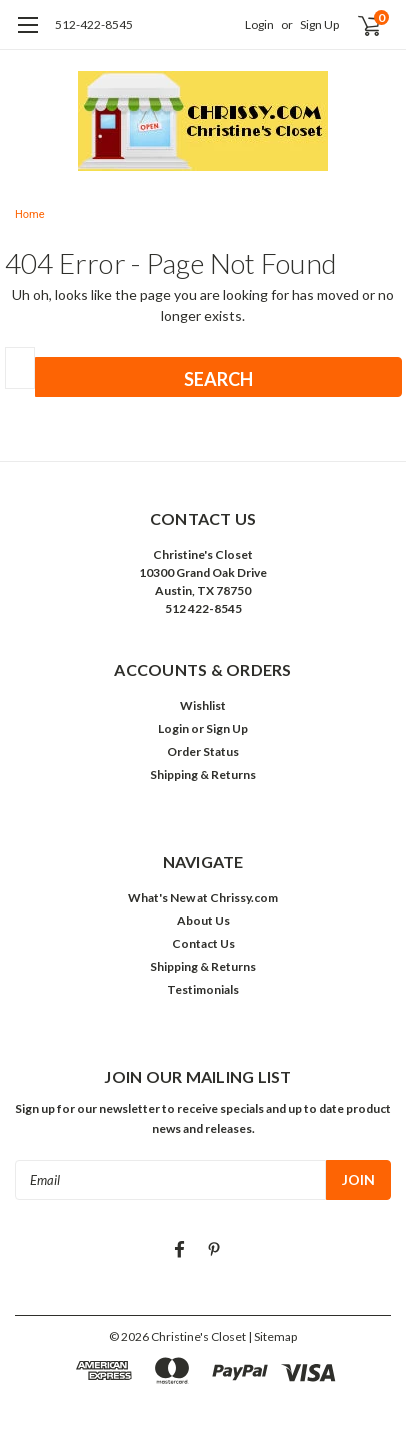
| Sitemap (272, 1336)
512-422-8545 (94, 24)
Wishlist (203, 705)
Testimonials (203, 989)
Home (30, 214)
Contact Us (203, 943)
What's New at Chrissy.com (203, 897)
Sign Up (319, 24)
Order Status (203, 751)
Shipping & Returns (203, 774)
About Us (203, 920)
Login (259, 24)
